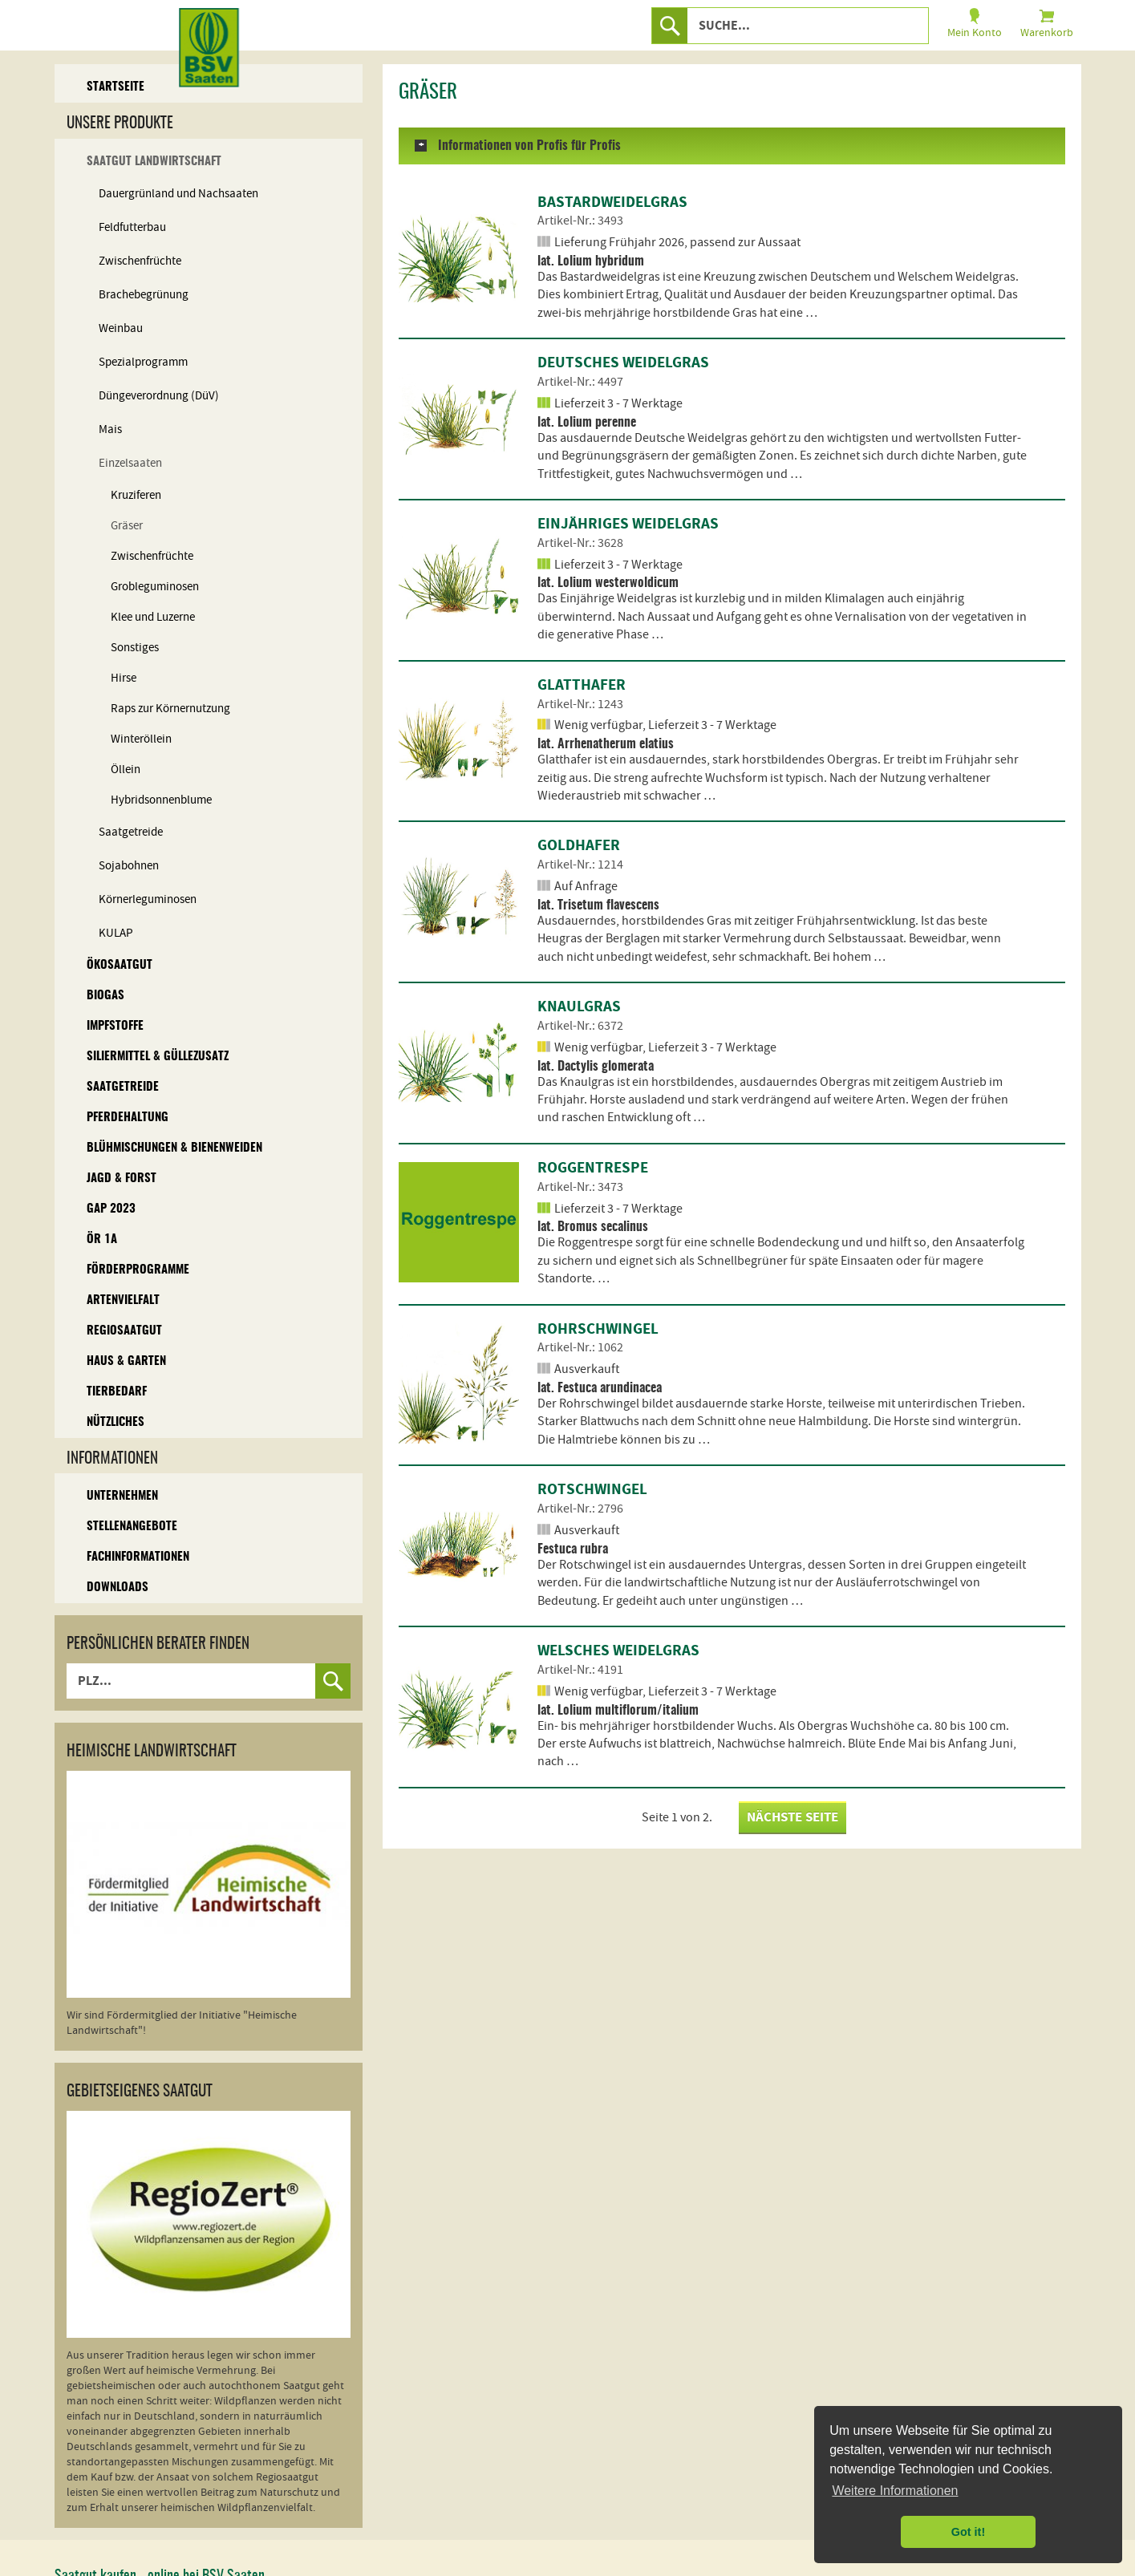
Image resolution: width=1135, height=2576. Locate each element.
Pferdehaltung (127, 1118)
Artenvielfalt (123, 1300)
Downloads (117, 1588)
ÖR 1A (102, 1239)
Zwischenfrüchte (140, 261)
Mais (110, 429)
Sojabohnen (129, 865)
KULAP (116, 933)
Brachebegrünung (143, 294)
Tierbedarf (117, 1392)
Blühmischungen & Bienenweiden (174, 1148)
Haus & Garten (126, 1361)
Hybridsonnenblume (161, 800)
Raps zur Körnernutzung (170, 708)
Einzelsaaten (130, 463)
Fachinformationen (138, 1557)
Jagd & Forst (121, 1179)
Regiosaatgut (124, 1331)
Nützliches (115, 1422)
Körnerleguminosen (148, 899)
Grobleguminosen (155, 586)
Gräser (127, 525)
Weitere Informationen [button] (895, 2490)
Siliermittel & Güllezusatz (158, 1057)
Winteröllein (141, 739)
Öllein (125, 769)
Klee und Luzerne (153, 617)
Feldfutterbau (132, 227)
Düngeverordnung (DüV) (159, 395)
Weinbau (121, 328)
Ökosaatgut (119, 965)
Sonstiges (135, 647)
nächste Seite (792, 1817)
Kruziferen (136, 495)
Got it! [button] (968, 2531)
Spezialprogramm (143, 362)
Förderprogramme (138, 1270)
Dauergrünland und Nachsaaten (178, 193)
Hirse (123, 678)
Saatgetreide (131, 832)
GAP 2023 (111, 1209)
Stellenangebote (132, 1527)
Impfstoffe (115, 1026)
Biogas (105, 996)
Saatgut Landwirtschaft (154, 162)
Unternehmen (122, 1496)
